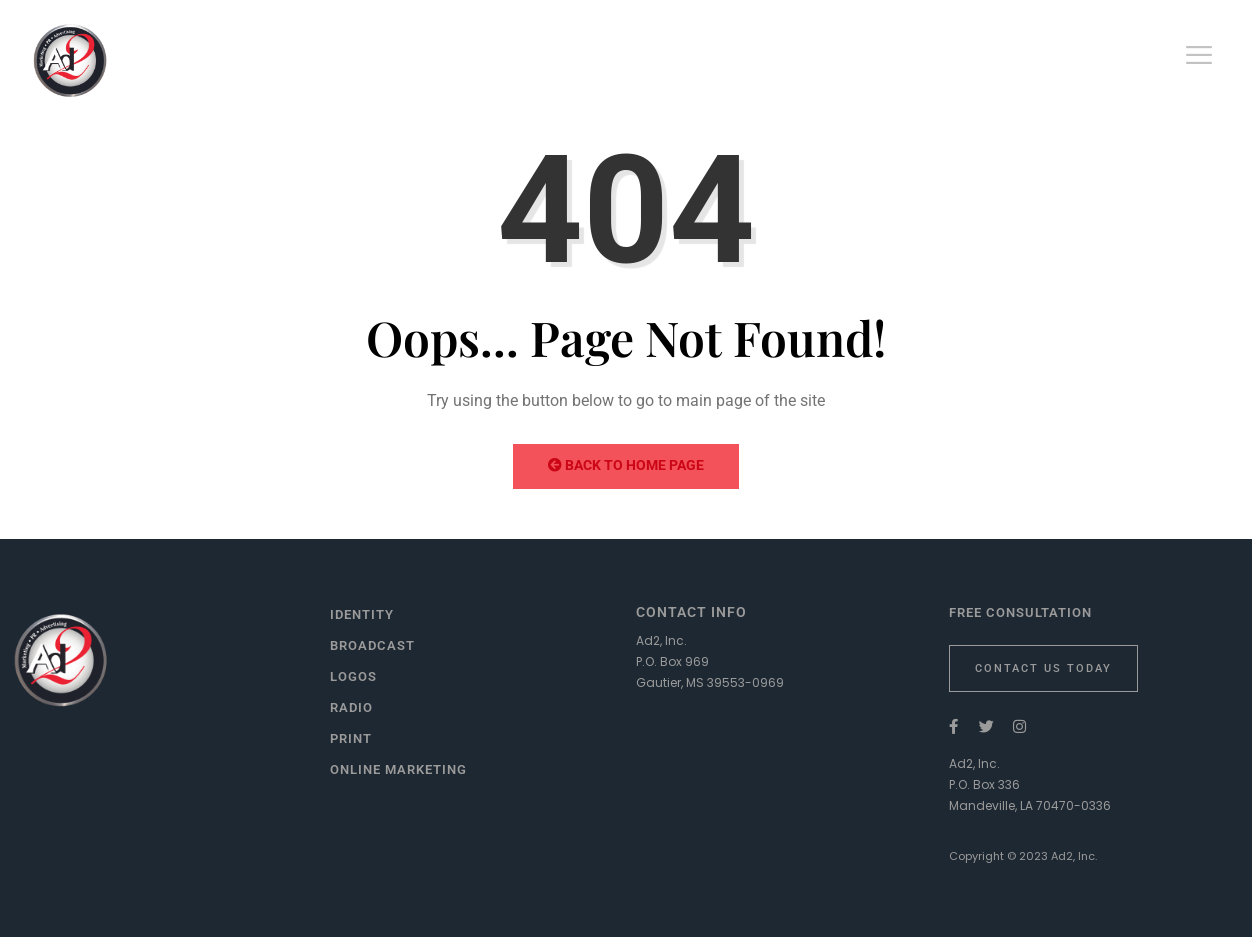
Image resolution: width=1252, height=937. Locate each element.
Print (351, 738)
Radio (351, 707)
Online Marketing (398, 769)
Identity (362, 614)
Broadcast (372, 645)
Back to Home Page (626, 465)
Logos (353, 676)
